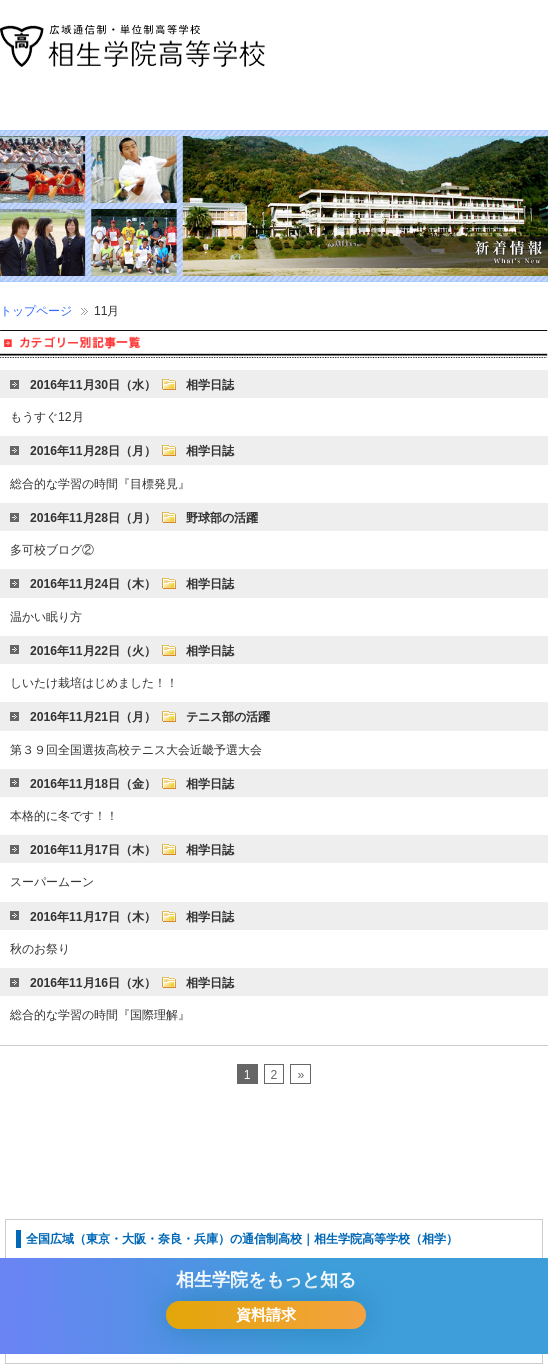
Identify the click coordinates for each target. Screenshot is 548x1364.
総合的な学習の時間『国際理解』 (100, 1015)
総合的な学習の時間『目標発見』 (100, 484)
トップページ (36, 311)
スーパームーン (52, 882)
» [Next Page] (300, 1075)
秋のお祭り (40, 949)
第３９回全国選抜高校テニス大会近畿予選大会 (136, 750)
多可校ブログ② (52, 550)
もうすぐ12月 (47, 417)
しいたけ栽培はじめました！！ (94, 683)
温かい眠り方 (46, 617)
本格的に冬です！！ (64, 816)
